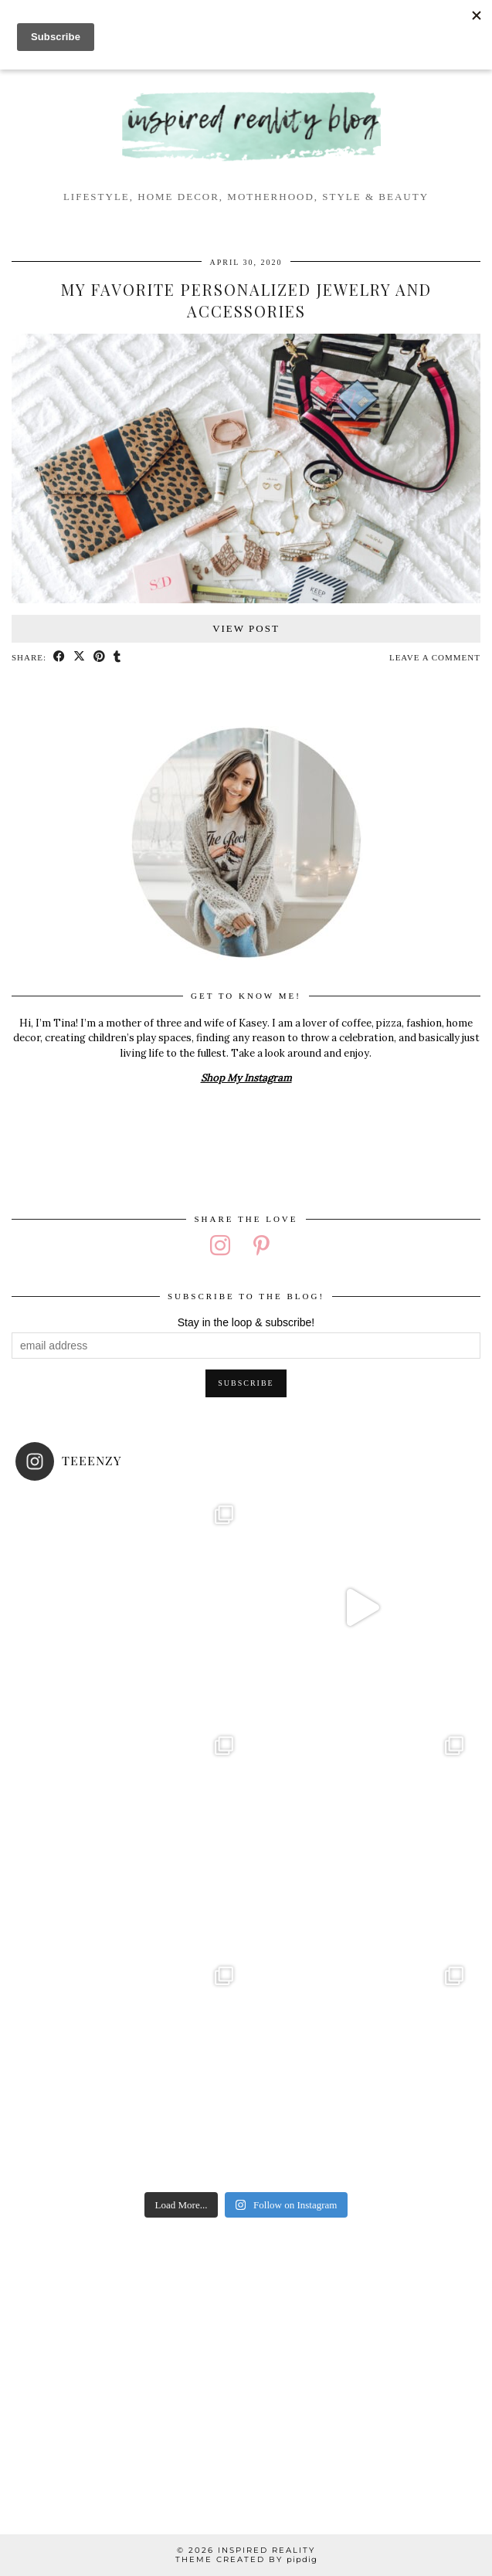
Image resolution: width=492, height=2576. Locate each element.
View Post (246, 628)
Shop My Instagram (246, 1077)
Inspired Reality (266, 2550)
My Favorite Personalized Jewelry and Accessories (246, 300)
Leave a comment (434, 657)
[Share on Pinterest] (100, 657)
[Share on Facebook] (59, 657)
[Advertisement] (246, 2364)
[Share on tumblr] (117, 657)
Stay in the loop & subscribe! (246, 1322)
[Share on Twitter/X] (80, 657)
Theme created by (246, 2559)
